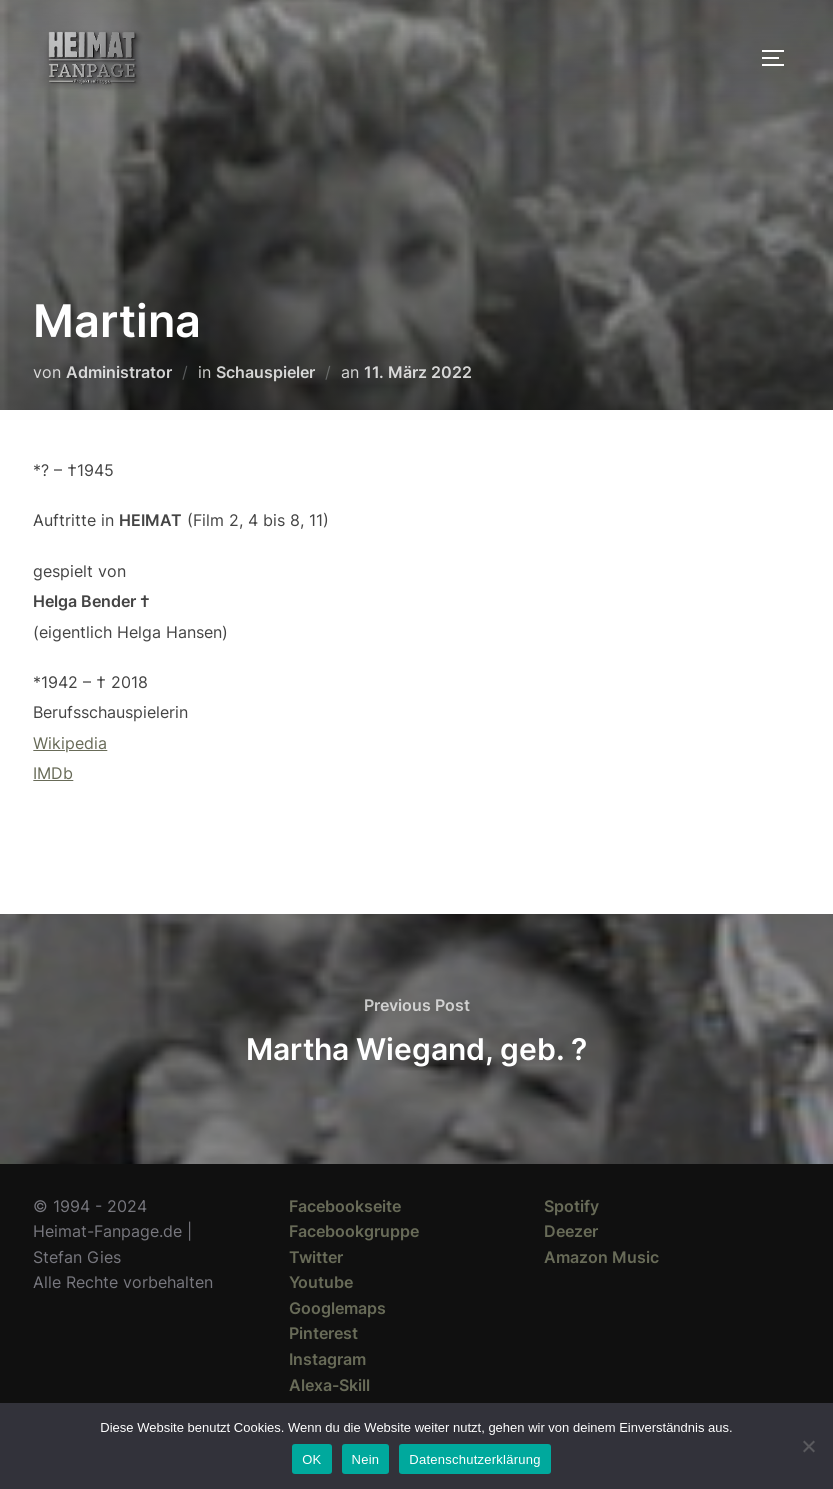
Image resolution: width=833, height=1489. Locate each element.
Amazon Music (601, 1257)
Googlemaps (337, 1308)
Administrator (119, 372)
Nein (366, 1459)
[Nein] (808, 1446)
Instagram (327, 1359)
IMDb (53, 773)
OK (311, 1459)
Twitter (316, 1257)
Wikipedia (70, 743)
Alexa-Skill (329, 1385)
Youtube (321, 1282)
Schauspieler (265, 372)
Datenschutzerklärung (474, 1459)
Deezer (571, 1231)
